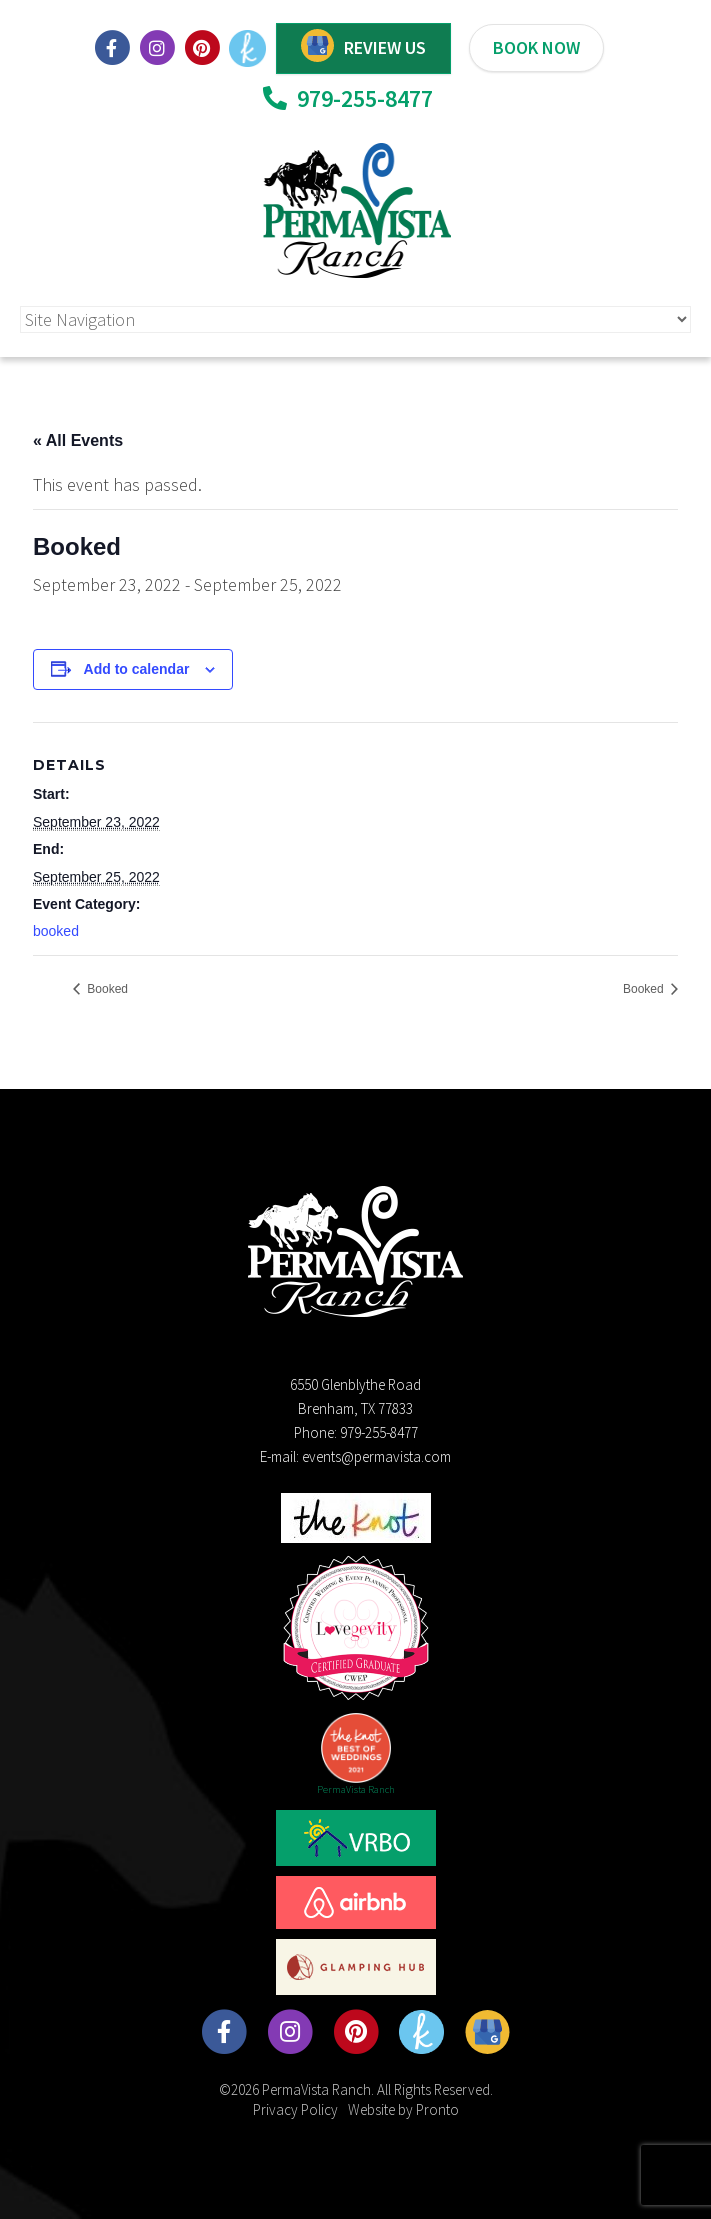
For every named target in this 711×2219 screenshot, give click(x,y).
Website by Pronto (403, 2109)
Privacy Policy (295, 2109)
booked (56, 931)
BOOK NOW (536, 47)
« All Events (78, 440)
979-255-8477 (348, 98)
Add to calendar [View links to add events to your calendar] (137, 669)
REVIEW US (385, 47)
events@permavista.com (376, 1456)
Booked (106, 989)
